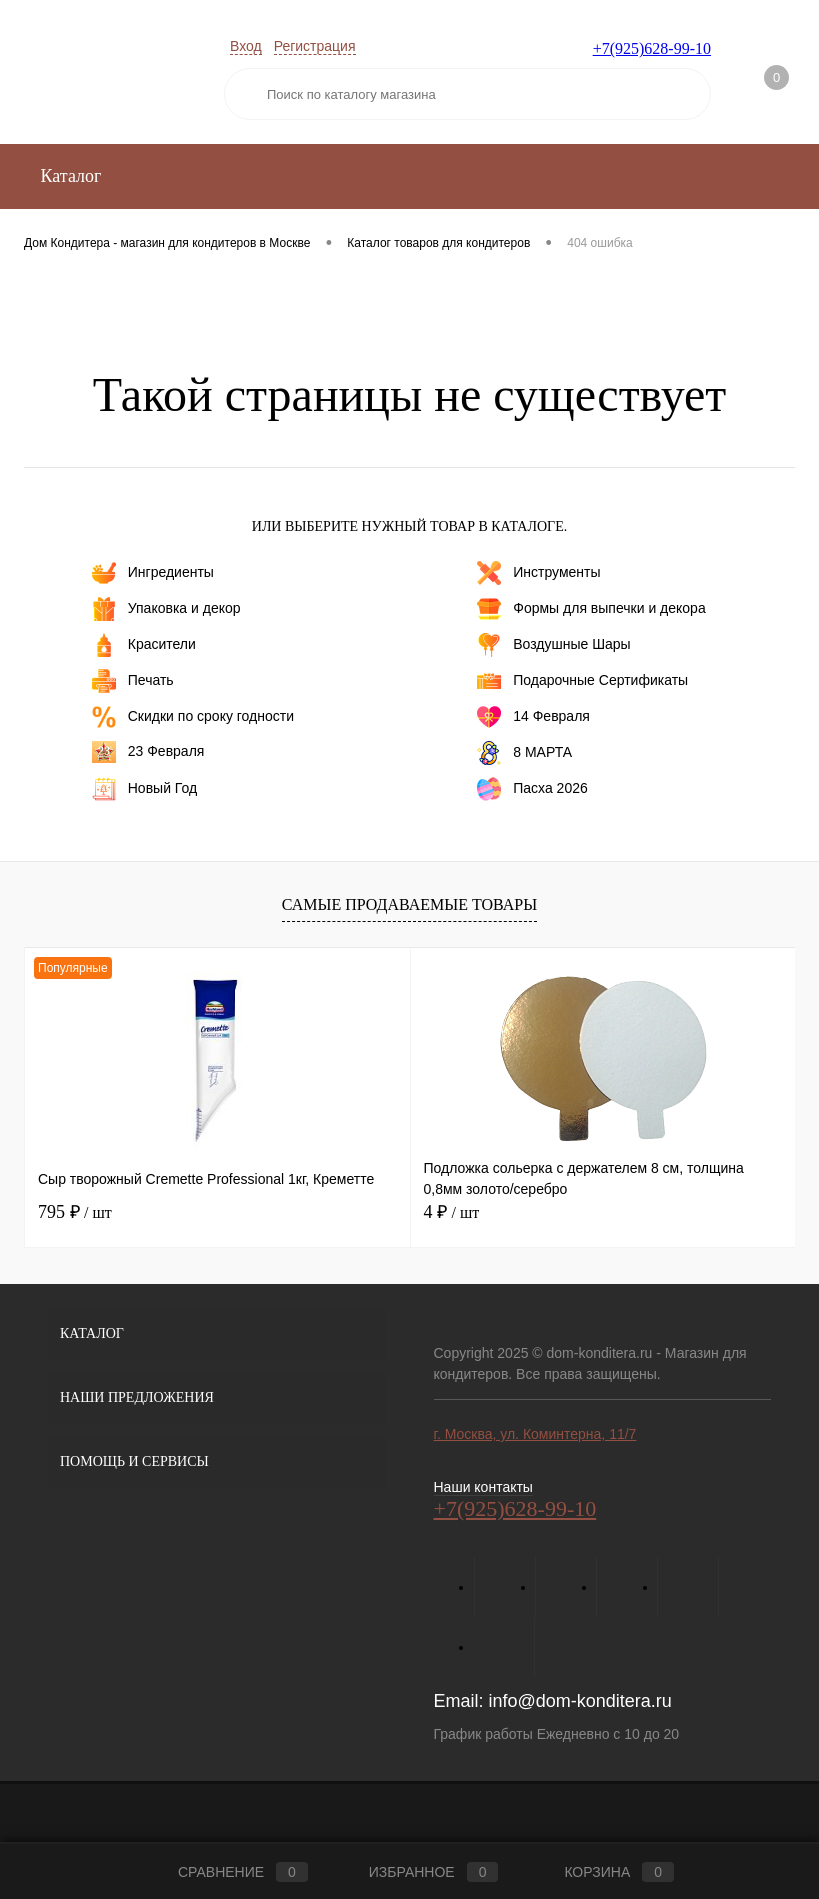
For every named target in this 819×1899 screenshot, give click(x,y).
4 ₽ (452, 1212)
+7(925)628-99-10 (652, 48)
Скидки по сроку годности (193, 717)
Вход (246, 46)
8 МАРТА (524, 753)
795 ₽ (75, 1212)
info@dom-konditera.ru (580, 1701)
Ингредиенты (153, 573)
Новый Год (144, 789)
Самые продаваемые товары (409, 904)
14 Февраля (533, 717)
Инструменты (538, 573)
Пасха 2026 (532, 789)
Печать (133, 681)
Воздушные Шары (553, 645)
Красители (144, 645)
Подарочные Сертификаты (582, 681)
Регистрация (315, 46)
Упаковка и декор (166, 609)
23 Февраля (148, 752)
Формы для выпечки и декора (591, 609)
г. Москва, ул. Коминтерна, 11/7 (535, 1434)
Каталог (68, 176)
